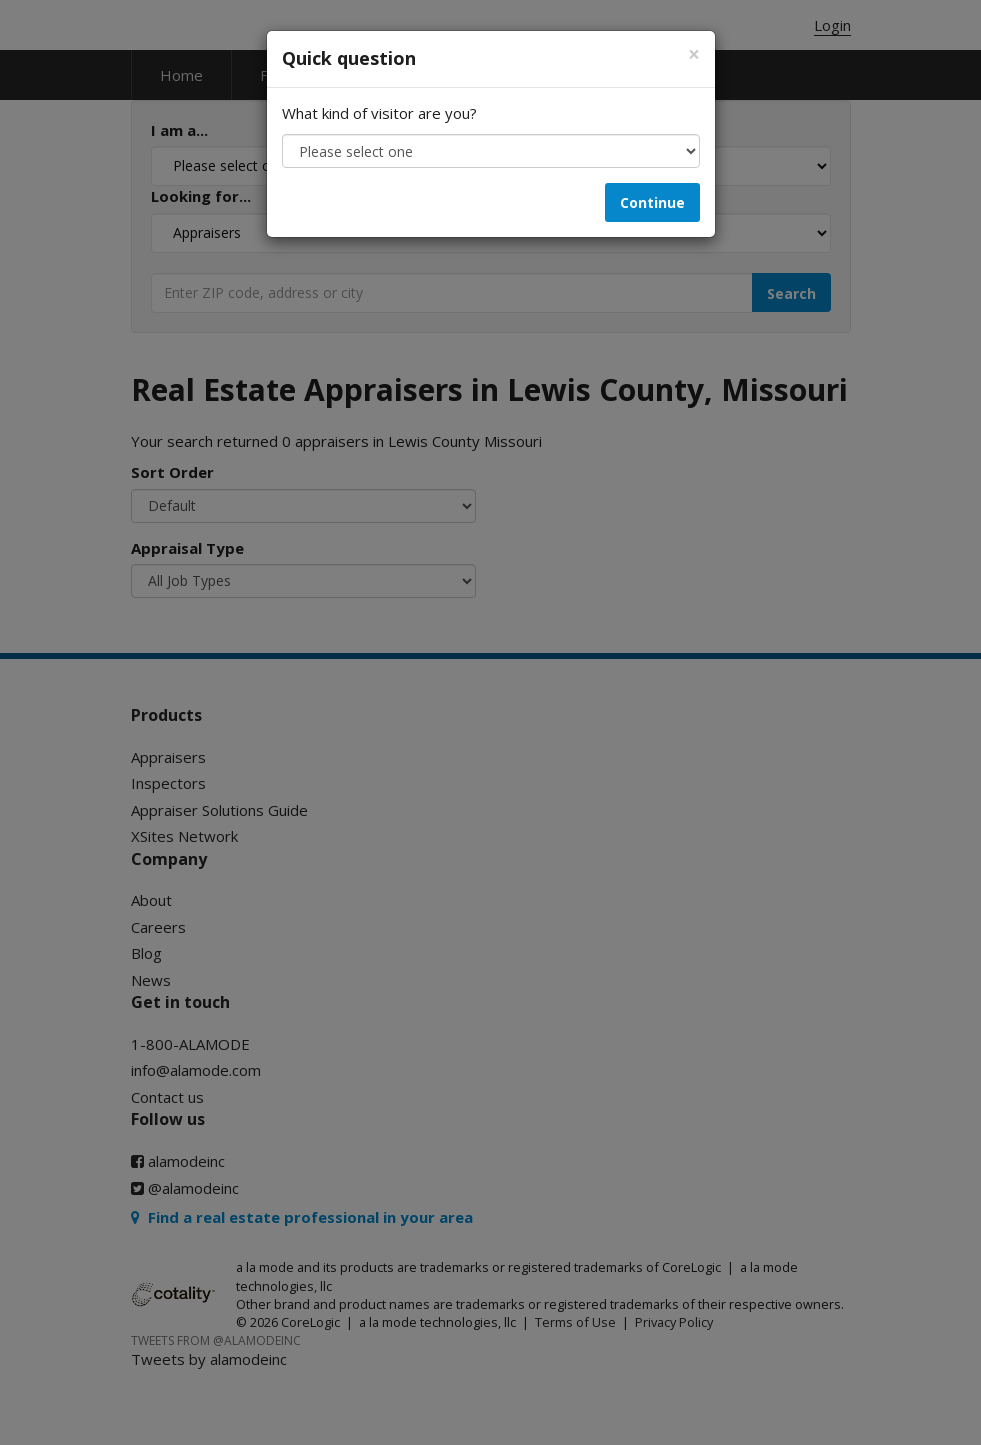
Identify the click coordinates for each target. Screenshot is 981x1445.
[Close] (694, 54)
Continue (652, 202)
